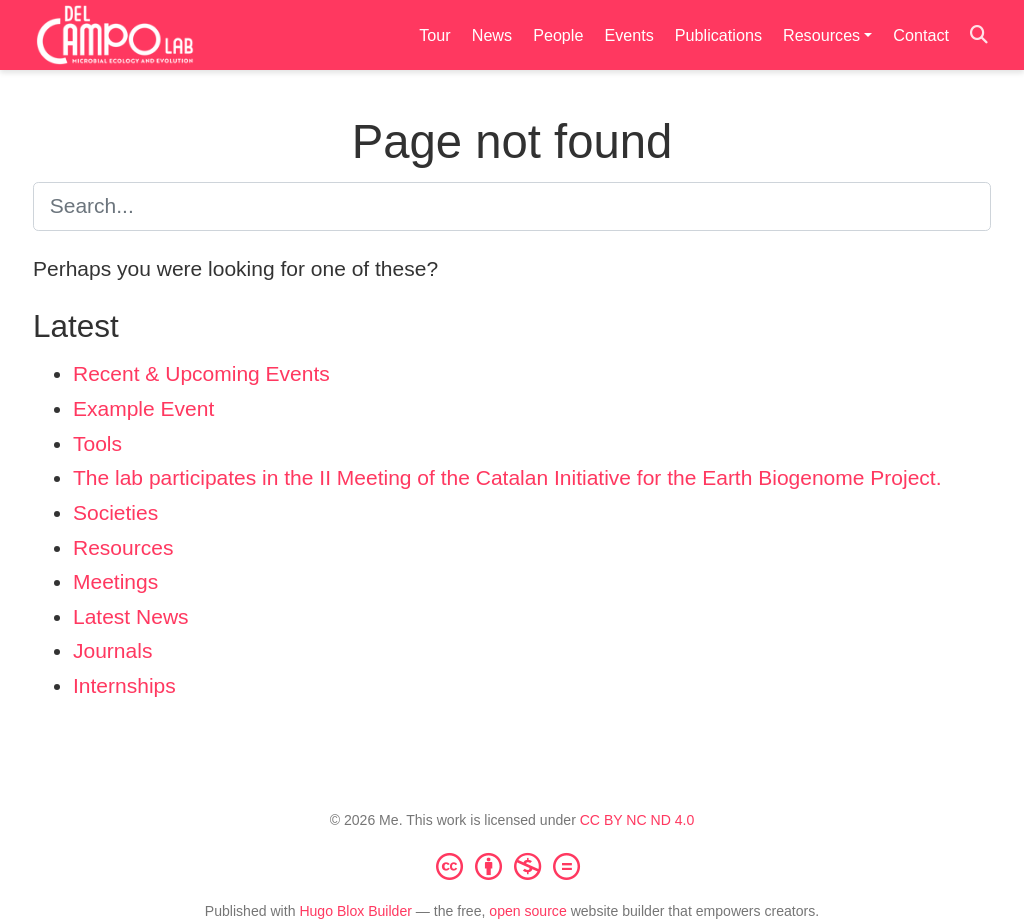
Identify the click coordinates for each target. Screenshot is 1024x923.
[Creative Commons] (512, 866)
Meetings (115, 581)
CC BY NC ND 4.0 (637, 820)
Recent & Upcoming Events (201, 373)
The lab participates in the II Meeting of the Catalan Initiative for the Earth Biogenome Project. (507, 477)
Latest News (131, 616)
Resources (123, 547)
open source (527, 911)
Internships (124, 685)
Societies (115, 512)
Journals (112, 650)
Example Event (143, 408)
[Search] (979, 35)
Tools (97, 443)
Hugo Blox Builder (355, 911)
